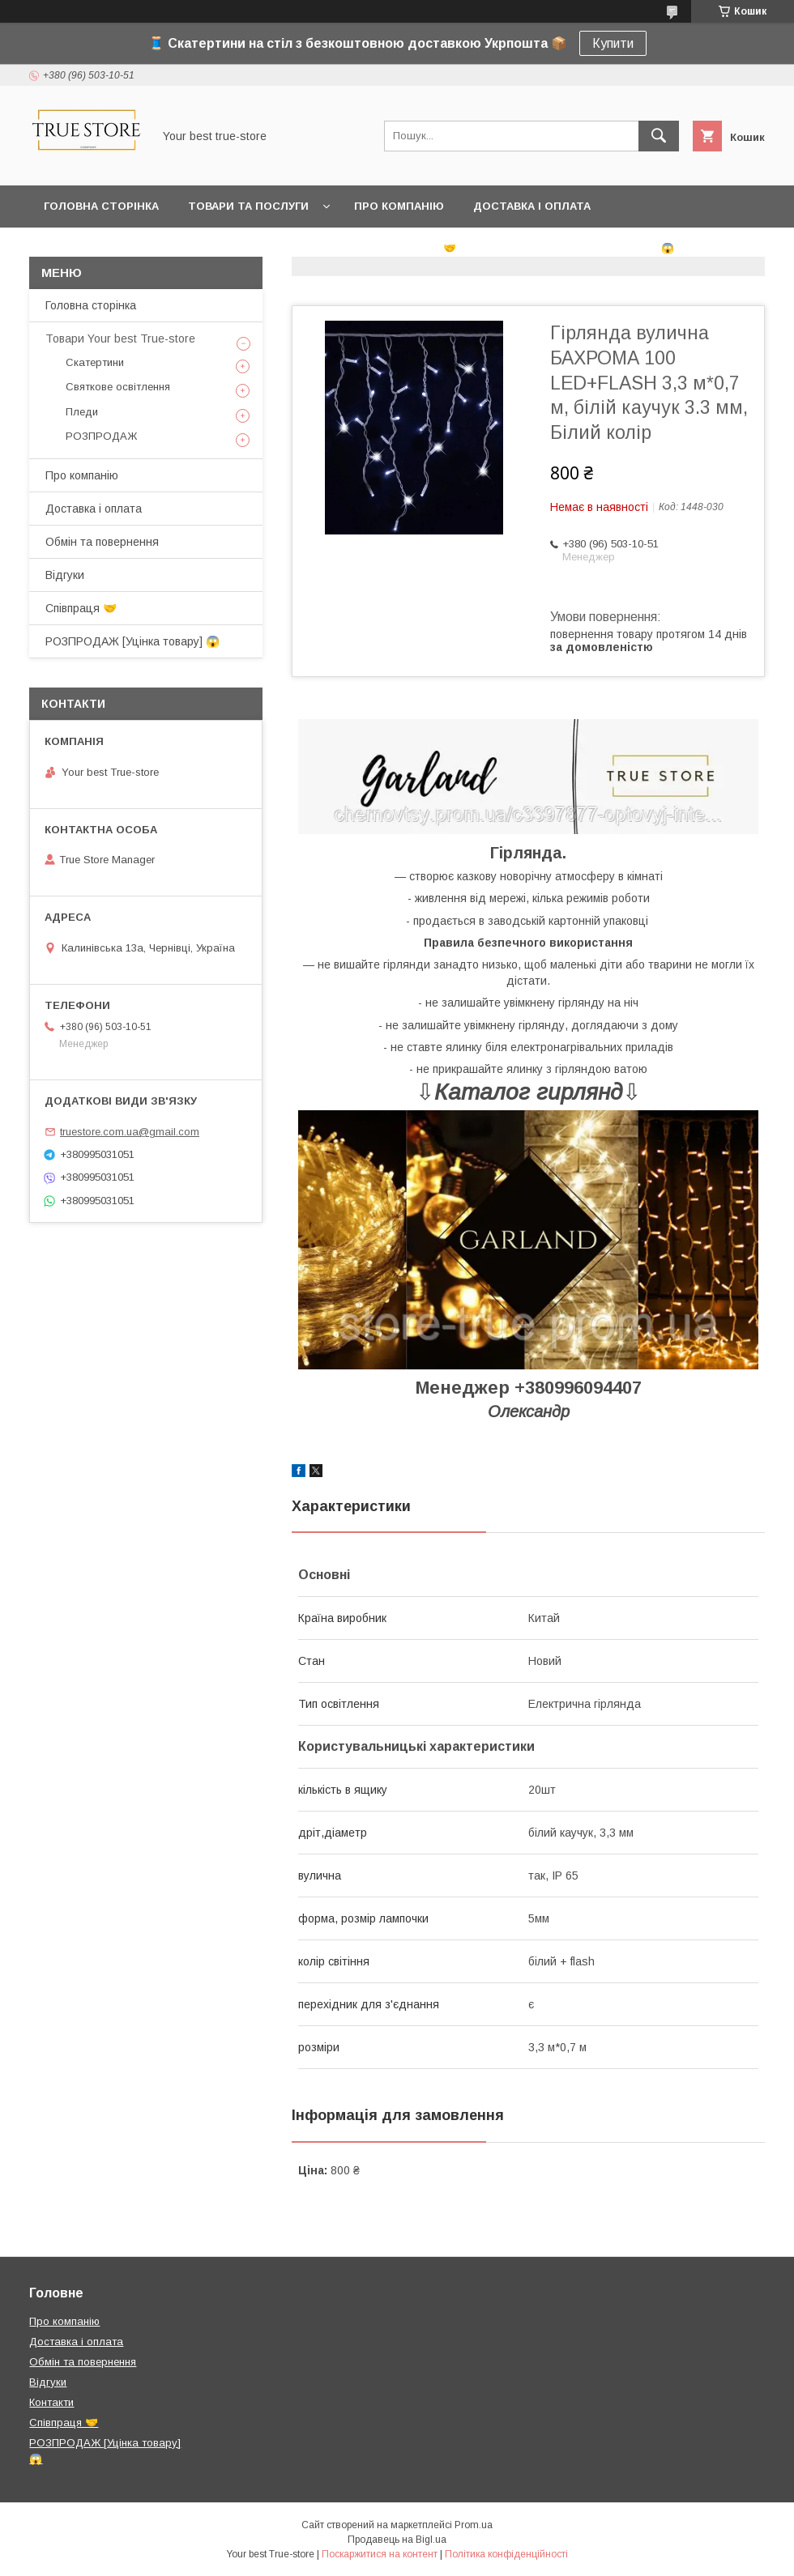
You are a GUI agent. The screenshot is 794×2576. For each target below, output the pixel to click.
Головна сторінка (101, 206)
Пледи (82, 412)
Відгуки (233, 248)
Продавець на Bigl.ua (397, 2539)
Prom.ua (474, 2525)
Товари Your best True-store (120, 338)
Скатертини (95, 362)
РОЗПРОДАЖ (101, 436)
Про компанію (399, 206)
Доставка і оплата (532, 206)
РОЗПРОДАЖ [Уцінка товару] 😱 (579, 248)
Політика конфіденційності (506, 2554)
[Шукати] (658, 136)
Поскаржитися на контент (380, 2554)
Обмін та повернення (112, 248)
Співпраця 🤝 (415, 248)
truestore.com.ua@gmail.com (129, 1132)
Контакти (315, 248)
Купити (613, 43)
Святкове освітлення (118, 387)
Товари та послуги (248, 206)
